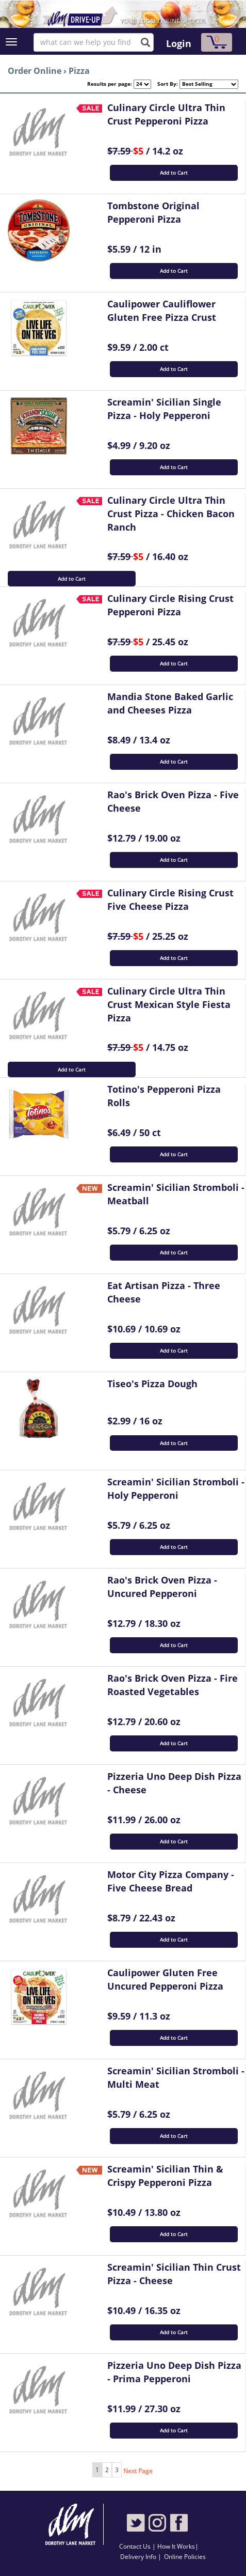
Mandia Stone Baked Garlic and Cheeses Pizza (170, 703)
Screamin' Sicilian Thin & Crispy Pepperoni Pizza (165, 2176)
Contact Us (135, 2546)
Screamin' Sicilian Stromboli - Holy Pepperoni (175, 1488)
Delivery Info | (140, 2556)
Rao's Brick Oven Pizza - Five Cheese (173, 801)
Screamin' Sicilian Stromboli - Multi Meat (175, 2077)
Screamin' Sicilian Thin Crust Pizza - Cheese (174, 2274)
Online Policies (185, 2556)
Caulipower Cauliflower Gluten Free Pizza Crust (161, 310)
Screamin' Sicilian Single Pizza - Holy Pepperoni (164, 409)
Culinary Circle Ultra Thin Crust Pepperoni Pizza (166, 114)
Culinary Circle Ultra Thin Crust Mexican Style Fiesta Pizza (169, 1004)
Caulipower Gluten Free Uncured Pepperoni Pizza (165, 1979)
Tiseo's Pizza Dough (152, 1383)
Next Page (138, 2470)
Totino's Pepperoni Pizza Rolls (164, 1096)
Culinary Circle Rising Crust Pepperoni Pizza (170, 605)
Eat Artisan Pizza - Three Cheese (163, 1292)
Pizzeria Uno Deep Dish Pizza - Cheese (174, 1783)
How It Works (176, 2546)
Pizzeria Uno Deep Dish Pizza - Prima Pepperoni (174, 2372)
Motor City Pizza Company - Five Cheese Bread (170, 1881)
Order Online (34, 70)
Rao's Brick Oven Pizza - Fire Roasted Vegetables (172, 1685)
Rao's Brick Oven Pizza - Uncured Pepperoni (162, 1587)
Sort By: (164, 83)
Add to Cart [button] (174, 172)
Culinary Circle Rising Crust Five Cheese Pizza (170, 899)
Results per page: (109, 83)
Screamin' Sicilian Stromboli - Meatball (175, 1194)
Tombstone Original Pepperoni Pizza (153, 212)
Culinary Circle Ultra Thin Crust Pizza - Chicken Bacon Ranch (171, 513)
